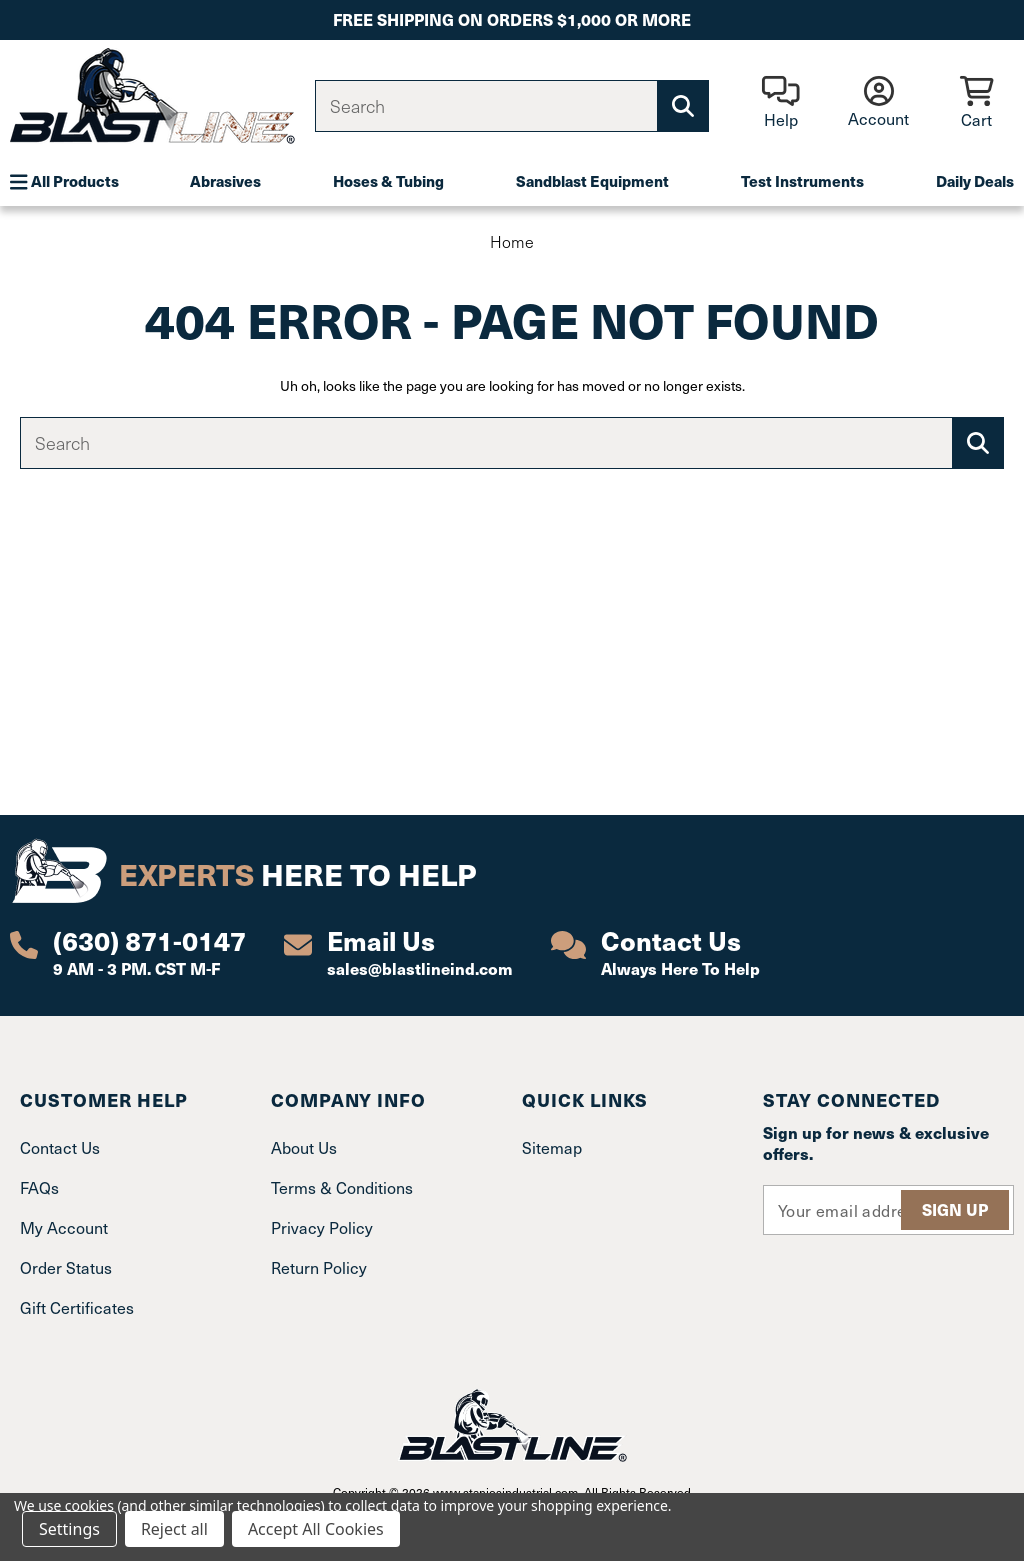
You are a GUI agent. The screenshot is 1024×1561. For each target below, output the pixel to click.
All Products (64, 181)
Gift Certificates (77, 1307)
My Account (64, 1227)
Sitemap (552, 1147)
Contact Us (60, 1147)
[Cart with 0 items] (976, 103)
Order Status (66, 1267)
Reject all (174, 1529)
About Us (304, 1147)
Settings (69, 1529)
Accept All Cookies (316, 1529)
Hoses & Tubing (388, 180)
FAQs (39, 1187)
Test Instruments (802, 180)
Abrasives (225, 180)
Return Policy (319, 1267)
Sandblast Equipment (592, 180)
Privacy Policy (322, 1227)
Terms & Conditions (342, 1187)
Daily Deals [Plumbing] (975, 180)
